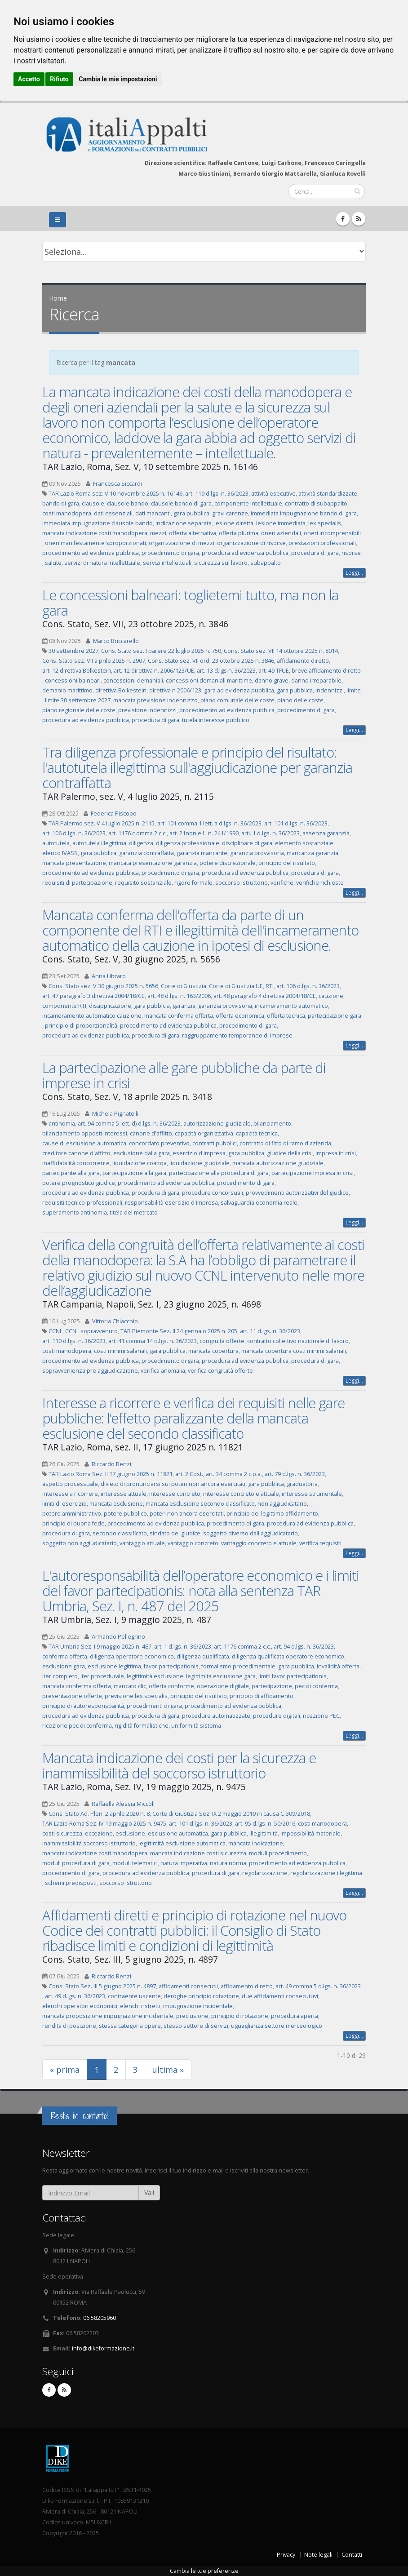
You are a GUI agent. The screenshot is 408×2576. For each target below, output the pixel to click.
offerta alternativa (192, 533)
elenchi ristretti (140, 2006)
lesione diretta (233, 523)
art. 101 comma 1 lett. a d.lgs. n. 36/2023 (209, 823)
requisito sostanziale (143, 883)
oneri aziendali (281, 533)
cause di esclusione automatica (84, 1143)
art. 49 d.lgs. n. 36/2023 (75, 1996)
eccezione (99, 1833)
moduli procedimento (278, 1853)
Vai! (149, 2192)
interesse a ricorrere (70, 1494)
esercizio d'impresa (199, 1153)
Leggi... (354, 572)
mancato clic (130, 1686)
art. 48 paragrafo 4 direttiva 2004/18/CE (264, 996)
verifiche (282, 883)
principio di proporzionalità (81, 1025)
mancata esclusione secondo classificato (200, 1503)
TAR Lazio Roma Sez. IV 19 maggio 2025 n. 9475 (104, 1823)
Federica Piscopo (114, 813)
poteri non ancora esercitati (187, 1513)
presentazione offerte (72, 1696)
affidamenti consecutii (188, 1986)
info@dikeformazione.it (103, 2348)
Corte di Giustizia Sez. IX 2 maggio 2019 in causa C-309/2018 (231, 1814)
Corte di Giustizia (183, 986)
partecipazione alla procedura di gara (219, 1173)
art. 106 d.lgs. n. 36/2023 (74, 833)
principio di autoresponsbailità (83, 1706)
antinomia (62, 1123)
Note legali (318, 2554)
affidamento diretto (303, 661)
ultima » (168, 2069)
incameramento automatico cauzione (92, 1016)
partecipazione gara (334, 1016)
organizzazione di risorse (251, 543)
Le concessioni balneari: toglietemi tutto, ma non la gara (190, 602)
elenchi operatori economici (79, 2006)
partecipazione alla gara (134, 1173)
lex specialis (324, 523)
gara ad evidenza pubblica (239, 690)
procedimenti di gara (154, 1706)
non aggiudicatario (282, 1503)
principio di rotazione (239, 2016)
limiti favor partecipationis (292, 1676)
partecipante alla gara (71, 1173)
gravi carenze (230, 513)
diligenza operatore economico (132, 1656)
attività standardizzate (327, 493)
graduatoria (302, 1484)
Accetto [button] (29, 79)
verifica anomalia (163, 1370)
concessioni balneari (73, 680)
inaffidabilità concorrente (76, 1163)
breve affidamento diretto (326, 670)
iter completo (60, 1676)
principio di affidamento (261, 1696)
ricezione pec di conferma (77, 1725)
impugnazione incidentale (198, 2006)
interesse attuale (123, 1494)
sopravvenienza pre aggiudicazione (90, 1370)
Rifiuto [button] (59, 79)
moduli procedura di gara (76, 1863)
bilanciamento (272, 1123)
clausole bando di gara (181, 503)
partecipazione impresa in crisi (312, 1173)
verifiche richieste (320, 883)
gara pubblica (191, 513)
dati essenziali (113, 513)
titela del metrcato (134, 1212)
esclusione (130, 1833)
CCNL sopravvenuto (91, 1331)
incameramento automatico (291, 1006)
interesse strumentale (312, 1494)
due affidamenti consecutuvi (280, 1996)
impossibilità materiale (310, 1833)
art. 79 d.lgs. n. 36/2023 (295, 1474)
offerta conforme (171, 1686)
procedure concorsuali (212, 1193)
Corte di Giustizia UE (236, 986)
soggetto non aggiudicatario (79, 1543)
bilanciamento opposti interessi (84, 1133)
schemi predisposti (71, 1883)
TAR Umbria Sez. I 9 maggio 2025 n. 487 (100, 1646)
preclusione (192, 2016)
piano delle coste (300, 700)
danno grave (271, 680)
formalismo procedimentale (238, 1666)
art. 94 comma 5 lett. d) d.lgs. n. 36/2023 (129, 1123)
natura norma (228, 1863)
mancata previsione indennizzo (155, 700)
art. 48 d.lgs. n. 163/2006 (179, 996)
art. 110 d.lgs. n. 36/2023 (74, 1341)
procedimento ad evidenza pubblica (90, 553)
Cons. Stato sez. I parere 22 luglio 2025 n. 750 (161, 651)
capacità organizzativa (204, 1133)
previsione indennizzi (147, 710)
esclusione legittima (114, 1666)
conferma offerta (64, 1656)
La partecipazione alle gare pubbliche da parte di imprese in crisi (184, 1075)
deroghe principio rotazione (201, 1996)
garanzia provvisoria (257, 853)
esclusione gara (63, 1666)
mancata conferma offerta (178, 1016)
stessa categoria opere (130, 2026)
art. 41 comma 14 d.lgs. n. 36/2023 (152, 1341)
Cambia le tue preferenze (204, 2571)
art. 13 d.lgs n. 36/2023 (226, 670)
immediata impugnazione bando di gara (304, 513)
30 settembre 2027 (73, 651)
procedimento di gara (170, 553)
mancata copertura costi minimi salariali (293, 1351)
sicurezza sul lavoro (221, 563)
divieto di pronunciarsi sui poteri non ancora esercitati (173, 1484)
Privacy (286, 2554)
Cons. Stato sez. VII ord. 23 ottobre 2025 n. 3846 (211, 661)
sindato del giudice (175, 1533)
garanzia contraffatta (146, 853)
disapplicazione (110, 1006)
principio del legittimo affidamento (272, 1513)
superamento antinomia (74, 1212)
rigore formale (193, 883)
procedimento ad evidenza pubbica (227, 710)
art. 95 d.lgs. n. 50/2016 (265, 1823)
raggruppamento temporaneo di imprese (237, 1035)
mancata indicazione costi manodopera (94, 533)
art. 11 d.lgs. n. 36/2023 (270, 1331)
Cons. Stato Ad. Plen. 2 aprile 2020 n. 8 (99, 1814)
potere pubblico (125, 1513)
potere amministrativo (71, 1513)
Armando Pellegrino (118, 1636)
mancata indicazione (255, 1843)
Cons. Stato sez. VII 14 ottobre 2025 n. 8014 (281, 651)
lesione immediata (281, 523)
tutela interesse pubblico (215, 720)
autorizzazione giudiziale (217, 1123)
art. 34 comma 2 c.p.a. (234, 1474)
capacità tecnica (257, 1133)
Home (58, 298)
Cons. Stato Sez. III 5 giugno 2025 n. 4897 (102, 1986)
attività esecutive (273, 493)
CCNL (55, 1331)
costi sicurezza (62, 1833)
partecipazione (272, 1686)
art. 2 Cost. (189, 1474)
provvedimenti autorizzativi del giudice (297, 1193)
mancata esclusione (116, 1503)
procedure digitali (276, 1716)
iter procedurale (102, 1676)
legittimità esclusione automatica (182, 1843)
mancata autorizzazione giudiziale (278, 1163)
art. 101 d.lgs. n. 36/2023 (296, 823)
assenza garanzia (326, 833)
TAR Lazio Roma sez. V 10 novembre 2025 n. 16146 (115, 493)
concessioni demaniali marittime (209, 680)
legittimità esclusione (155, 1676)
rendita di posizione (69, 2026)
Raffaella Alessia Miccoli (123, 1804)
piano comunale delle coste (237, 700)
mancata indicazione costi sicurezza (198, 1853)
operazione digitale (223, 1686)
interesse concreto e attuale (241, 1494)
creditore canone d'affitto (76, 1153)
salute (53, 563)
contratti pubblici (214, 1143)
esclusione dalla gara (141, 1153)
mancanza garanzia (312, 853)
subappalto (265, 563)
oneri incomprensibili (332, 533)
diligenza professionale (187, 843)
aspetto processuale (70, 1484)
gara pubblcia (152, 1006)
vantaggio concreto (193, 1543)
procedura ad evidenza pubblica (245, 553)
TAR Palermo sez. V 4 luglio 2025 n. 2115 (102, 823)
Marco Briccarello (116, 641)
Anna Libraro (109, 976)
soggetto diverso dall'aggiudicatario (250, 1533)
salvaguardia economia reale (259, 1202)
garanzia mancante (202, 853)
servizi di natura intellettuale (102, 563)
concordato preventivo (159, 1143)
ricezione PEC (321, 1716)
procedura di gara (315, 553)
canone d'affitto (151, 1133)
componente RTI (64, 1006)
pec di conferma (316, 1686)
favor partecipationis (171, 1666)
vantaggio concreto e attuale (259, 1543)
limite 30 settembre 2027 (78, 700)
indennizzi (329, 690)
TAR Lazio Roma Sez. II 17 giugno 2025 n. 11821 (111, 1474)
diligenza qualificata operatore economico (288, 1656)
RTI (270, 986)
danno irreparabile (316, 680)
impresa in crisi (335, 1153)
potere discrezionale (228, 863)
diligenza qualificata (203, 1656)
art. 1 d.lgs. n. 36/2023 (182, 1646)
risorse (351, 553)
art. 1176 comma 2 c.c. (242, 1646)
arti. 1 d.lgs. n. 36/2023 (270, 833)
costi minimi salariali (120, 1351)
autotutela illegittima (99, 843)
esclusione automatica (178, 1833)
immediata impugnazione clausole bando (97, 523)
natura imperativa (183, 1863)
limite (353, 690)
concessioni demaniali (133, 680)
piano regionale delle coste (78, 710)
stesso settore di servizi (196, 2026)
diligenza (141, 843)
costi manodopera (66, 513)
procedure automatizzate (216, 1716)
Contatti (351, 2554)
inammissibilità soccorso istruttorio (89, 1843)
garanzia (184, 1006)
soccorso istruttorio (241, 883)
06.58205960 (99, 2318)
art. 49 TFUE (273, 670)
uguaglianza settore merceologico (276, 2026)
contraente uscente (134, 1996)
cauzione (331, 996)
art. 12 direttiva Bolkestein (76, 670)
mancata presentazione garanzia (153, 863)
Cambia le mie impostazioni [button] (118, 79)
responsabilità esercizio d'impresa (171, 1202)
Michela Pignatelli (115, 1113)
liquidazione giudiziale (199, 1163)
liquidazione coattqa (139, 1163)
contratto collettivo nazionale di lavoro (298, 1341)
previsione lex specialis (136, 1696)
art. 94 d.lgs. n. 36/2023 (304, 1646)
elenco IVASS (60, 853)
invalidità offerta (338, 1666)
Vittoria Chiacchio (115, 1321)
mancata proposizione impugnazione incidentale (107, 2016)
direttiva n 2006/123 (175, 690)
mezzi (158, 533)
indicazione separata (183, 523)
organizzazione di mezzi (181, 543)
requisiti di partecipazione (77, 883)
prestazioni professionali (322, 543)
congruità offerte (222, 1341)
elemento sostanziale (304, 843)
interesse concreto (174, 1494)
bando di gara (60, 503)
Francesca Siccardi (117, 484)
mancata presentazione (74, 863)
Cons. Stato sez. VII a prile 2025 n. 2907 (93, 661)
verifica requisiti (320, 1543)
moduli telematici (135, 1863)
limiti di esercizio (64, 1503)
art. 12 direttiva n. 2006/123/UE (154, 670)
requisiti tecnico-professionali (82, 1202)
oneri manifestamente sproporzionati (95, 543)
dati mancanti (153, 513)
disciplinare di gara (247, 843)
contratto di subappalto (316, 503)
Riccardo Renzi (111, 1464)
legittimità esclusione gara (221, 1676)
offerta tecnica (286, 1016)
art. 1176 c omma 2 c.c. (137, 833)
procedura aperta (294, 2016)
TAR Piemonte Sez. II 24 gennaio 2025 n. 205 (178, 1331)
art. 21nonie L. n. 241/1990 (204, 833)
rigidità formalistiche (142, 1725)
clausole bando (127, 503)
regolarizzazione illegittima (326, 1873)
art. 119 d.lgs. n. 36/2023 (216, 493)
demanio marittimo (67, 690)
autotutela (56, 843)
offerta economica (240, 1016)
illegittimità (263, 1833)
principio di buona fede (73, 1523)
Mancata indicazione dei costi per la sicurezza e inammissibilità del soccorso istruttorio (179, 1765)
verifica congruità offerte (220, 1370)
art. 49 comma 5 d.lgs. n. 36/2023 (318, 1986)
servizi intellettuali (167, 563)
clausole (93, 503)
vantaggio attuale (142, 1543)
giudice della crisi (290, 1153)
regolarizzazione (265, 1873)
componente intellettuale (248, 503)
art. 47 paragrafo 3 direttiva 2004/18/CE (93, 996)
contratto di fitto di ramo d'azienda (285, 1143)
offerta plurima (238, 533)
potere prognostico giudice (78, 1183)
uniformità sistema (196, 1725)
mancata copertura (213, 1351)
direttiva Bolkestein (120, 690)
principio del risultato (286, 863)
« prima (65, 2069)
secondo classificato (120, 1533)
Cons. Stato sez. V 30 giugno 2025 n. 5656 (103, 986)
